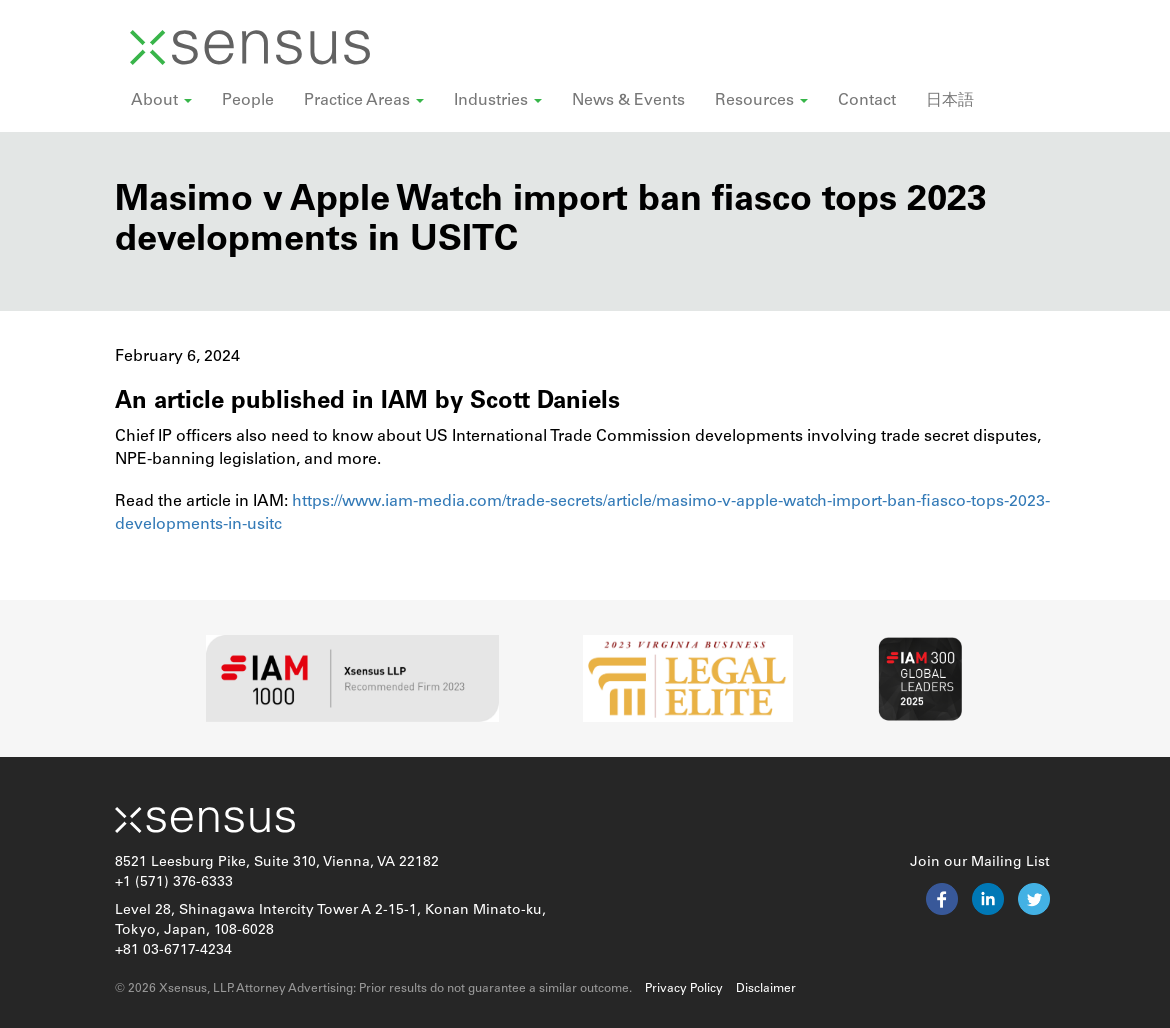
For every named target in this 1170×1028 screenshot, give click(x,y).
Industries (498, 101)
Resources (761, 101)
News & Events (628, 101)
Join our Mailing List (980, 862)
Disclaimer (766, 989)
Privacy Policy (684, 989)
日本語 (950, 101)
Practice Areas (364, 101)
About (161, 101)
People (248, 101)
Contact (867, 101)
